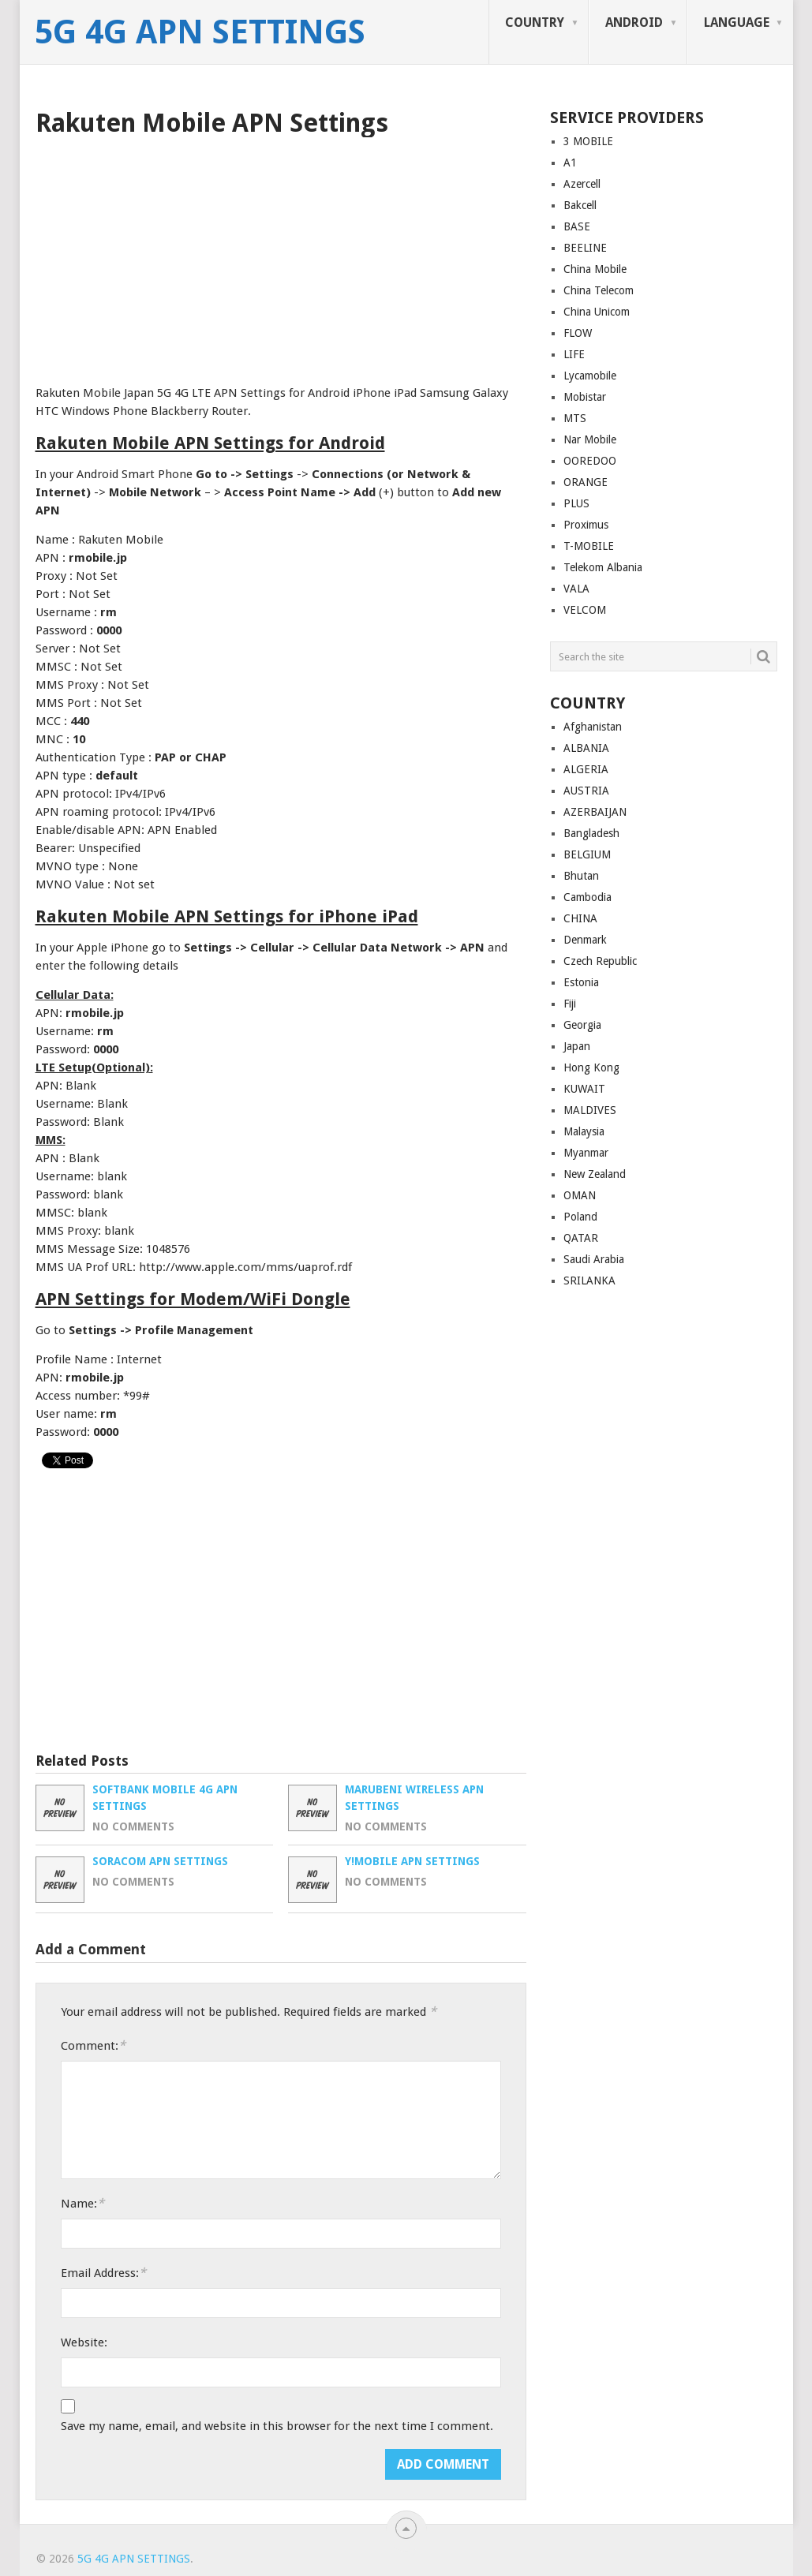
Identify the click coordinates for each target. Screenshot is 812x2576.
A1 (570, 162)
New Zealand (594, 1174)
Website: (84, 2342)
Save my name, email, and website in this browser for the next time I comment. (277, 2426)
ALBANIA (586, 748)
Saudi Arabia (593, 1259)
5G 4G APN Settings (200, 32)
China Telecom (598, 290)
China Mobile (595, 269)
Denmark (585, 939)
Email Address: (103, 2272)
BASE (576, 226)
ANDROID (634, 22)
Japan (576, 1046)
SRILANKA (589, 1280)
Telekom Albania (602, 567)
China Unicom (596, 311)
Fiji (569, 1003)
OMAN (579, 1195)
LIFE (574, 354)
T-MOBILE (588, 546)
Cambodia (587, 897)
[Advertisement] (281, 255)
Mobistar (584, 397)
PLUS (576, 503)
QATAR (580, 1238)
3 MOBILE (588, 141)
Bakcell (580, 205)
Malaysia (583, 1131)
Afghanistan (592, 726)
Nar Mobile (589, 439)
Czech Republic (600, 961)
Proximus (585, 524)
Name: (82, 2203)
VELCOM (584, 610)
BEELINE (585, 247)
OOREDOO (589, 460)
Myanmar (585, 1152)
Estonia (581, 982)
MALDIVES (589, 1110)
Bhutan (581, 875)
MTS (574, 418)
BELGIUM (587, 854)
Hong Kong (591, 1067)
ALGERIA (585, 769)
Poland (580, 1216)
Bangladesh (591, 833)
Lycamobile (589, 375)
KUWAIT (584, 1088)
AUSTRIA (586, 790)
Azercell (582, 184)
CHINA (580, 918)
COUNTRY (534, 22)
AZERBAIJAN (595, 812)
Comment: (93, 2045)
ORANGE (585, 482)
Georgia (582, 1025)
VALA (576, 588)
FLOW (577, 333)
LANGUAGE (736, 22)
